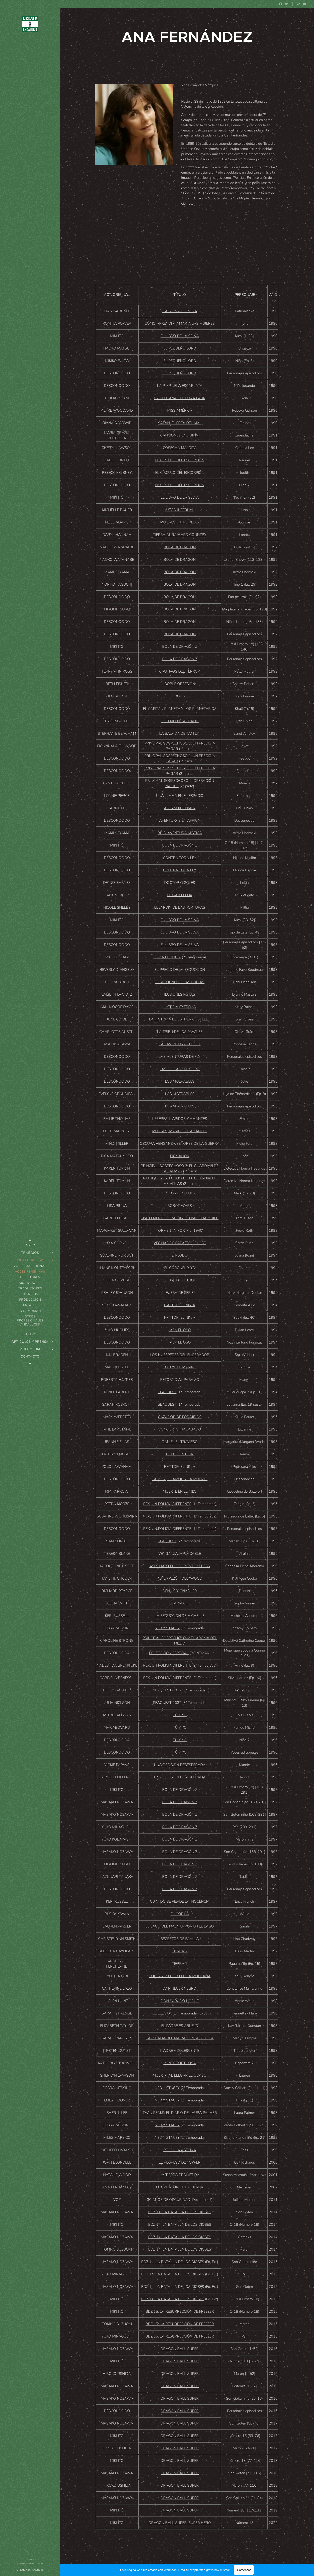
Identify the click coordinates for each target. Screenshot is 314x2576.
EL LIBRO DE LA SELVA (180, 335)
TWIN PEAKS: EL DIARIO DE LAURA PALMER (180, 2112)
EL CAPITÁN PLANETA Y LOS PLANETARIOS (179, 708)
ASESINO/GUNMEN (179, 808)
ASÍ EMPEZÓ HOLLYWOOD (179, 1578)
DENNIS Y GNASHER (180, 1590)
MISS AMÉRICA (179, 410)
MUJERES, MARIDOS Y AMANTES (179, 1118)
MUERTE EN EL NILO (180, 1491)
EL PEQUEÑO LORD (179, 348)
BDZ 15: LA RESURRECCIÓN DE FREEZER (180, 2311)
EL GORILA (180, 1913)
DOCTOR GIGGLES (179, 882)
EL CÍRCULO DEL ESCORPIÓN (179, 460)
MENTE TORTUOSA (179, 2063)
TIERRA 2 (179, 1951)
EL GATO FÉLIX (179, 895)
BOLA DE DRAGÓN (180, 547)
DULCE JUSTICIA (179, 1454)
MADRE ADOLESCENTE (179, 2050)
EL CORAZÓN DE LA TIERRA (179, 2187)
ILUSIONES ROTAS (179, 994)
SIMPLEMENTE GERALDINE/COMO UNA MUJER (179, 1218)
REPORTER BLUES (179, 1193)
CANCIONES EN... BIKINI (179, 435)
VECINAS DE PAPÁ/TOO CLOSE (180, 1243)
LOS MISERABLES (179, 1081)
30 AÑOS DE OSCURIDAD (168, 2199)
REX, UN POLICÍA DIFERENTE (167, 1503)
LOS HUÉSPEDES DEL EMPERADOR (179, 1354)
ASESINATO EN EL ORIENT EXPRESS (179, 1566)
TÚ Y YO (180, 1715)
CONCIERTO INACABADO (179, 1429)
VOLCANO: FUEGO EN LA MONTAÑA (179, 1976)
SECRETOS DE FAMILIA (180, 1938)
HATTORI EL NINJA (179, 1305)
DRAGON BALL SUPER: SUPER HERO (180, 2522)
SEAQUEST (167, 1392)
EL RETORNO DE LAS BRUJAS (179, 982)
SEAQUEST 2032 (167, 1690)
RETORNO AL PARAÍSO (179, 1379)
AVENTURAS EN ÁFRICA (179, 820)
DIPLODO (179, 1255)
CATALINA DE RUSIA (179, 311)
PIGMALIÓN (179, 1156)
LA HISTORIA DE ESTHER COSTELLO (179, 1019)
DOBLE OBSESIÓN (179, 683)
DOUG (179, 696)
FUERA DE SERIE (179, 1292)
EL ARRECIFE (179, 1603)
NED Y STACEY (167, 1628)
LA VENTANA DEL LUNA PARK (179, 398)
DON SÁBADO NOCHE (180, 2000)
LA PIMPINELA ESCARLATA (179, 385)
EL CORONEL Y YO (179, 1267)
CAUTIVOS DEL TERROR (179, 671)
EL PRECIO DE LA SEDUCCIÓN (180, 969)
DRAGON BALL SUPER (180, 2348)
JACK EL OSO (180, 1329)
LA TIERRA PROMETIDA (179, 2174)
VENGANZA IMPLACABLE (179, 1553)
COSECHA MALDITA (180, 447)
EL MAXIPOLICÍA (167, 957)
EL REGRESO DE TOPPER (179, 2162)
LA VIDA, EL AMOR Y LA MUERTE (179, 1479)
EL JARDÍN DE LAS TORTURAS (179, 907)
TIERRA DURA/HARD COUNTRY (179, 534)
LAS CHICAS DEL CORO (180, 1069)
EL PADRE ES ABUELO (179, 2025)
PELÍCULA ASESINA (179, 2150)
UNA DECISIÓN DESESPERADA (179, 1764)
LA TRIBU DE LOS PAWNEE (179, 1031)
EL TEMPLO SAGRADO (180, 721)
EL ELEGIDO (163, 2013)
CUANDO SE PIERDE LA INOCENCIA (179, 1901)
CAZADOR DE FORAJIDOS (179, 1416)
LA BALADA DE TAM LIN (179, 733)
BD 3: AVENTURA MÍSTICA (180, 832)
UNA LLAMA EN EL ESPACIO (179, 795)
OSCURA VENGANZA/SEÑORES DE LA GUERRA (179, 1143)
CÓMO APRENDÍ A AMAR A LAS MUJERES (180, 323)
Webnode (37, 2570)
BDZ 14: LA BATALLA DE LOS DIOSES (179, 2212)
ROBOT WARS (179, 1205)
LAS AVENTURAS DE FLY (179, 1044)
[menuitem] (30, 1245)
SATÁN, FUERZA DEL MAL (179, 422)
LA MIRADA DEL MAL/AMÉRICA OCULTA (180, 2038)
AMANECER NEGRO (179, 1988)
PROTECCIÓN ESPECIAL (169, 1653)
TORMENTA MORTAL (173, 1230)
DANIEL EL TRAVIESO (180, 1441)
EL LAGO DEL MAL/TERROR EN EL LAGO (179, 1926)
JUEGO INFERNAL (179, 509)
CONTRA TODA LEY (179, 857)
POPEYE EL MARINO (179, 1367)
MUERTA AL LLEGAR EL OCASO (179, 2075)
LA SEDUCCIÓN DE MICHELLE (179, 1615)
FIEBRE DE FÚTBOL (180, 1280)
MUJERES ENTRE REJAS (179, 522)
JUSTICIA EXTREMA (179, 1006)
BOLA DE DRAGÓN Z (179, 646)
